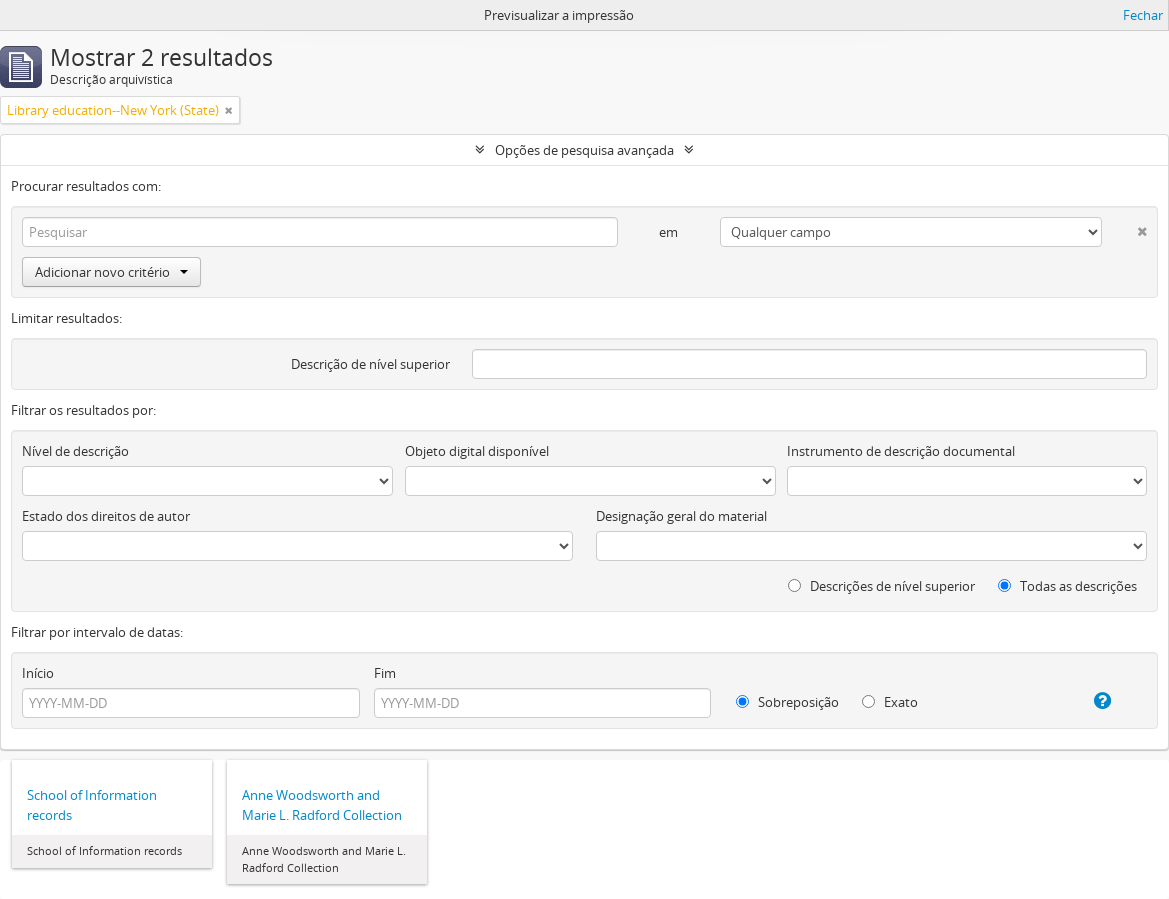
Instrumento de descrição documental (901, 451)
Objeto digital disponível (477, 451)
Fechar (1143, 15)
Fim (385, 673)
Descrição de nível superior (370, 364)
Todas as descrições (1067, 586)
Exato (890, 702)
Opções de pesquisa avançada (584, 150)
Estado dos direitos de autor (106, 516)
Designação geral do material (681, 516)
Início (38, 673)
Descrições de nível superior (881, 586)
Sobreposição (787, 702)
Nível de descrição (75, 451)
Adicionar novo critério (111, 272)
